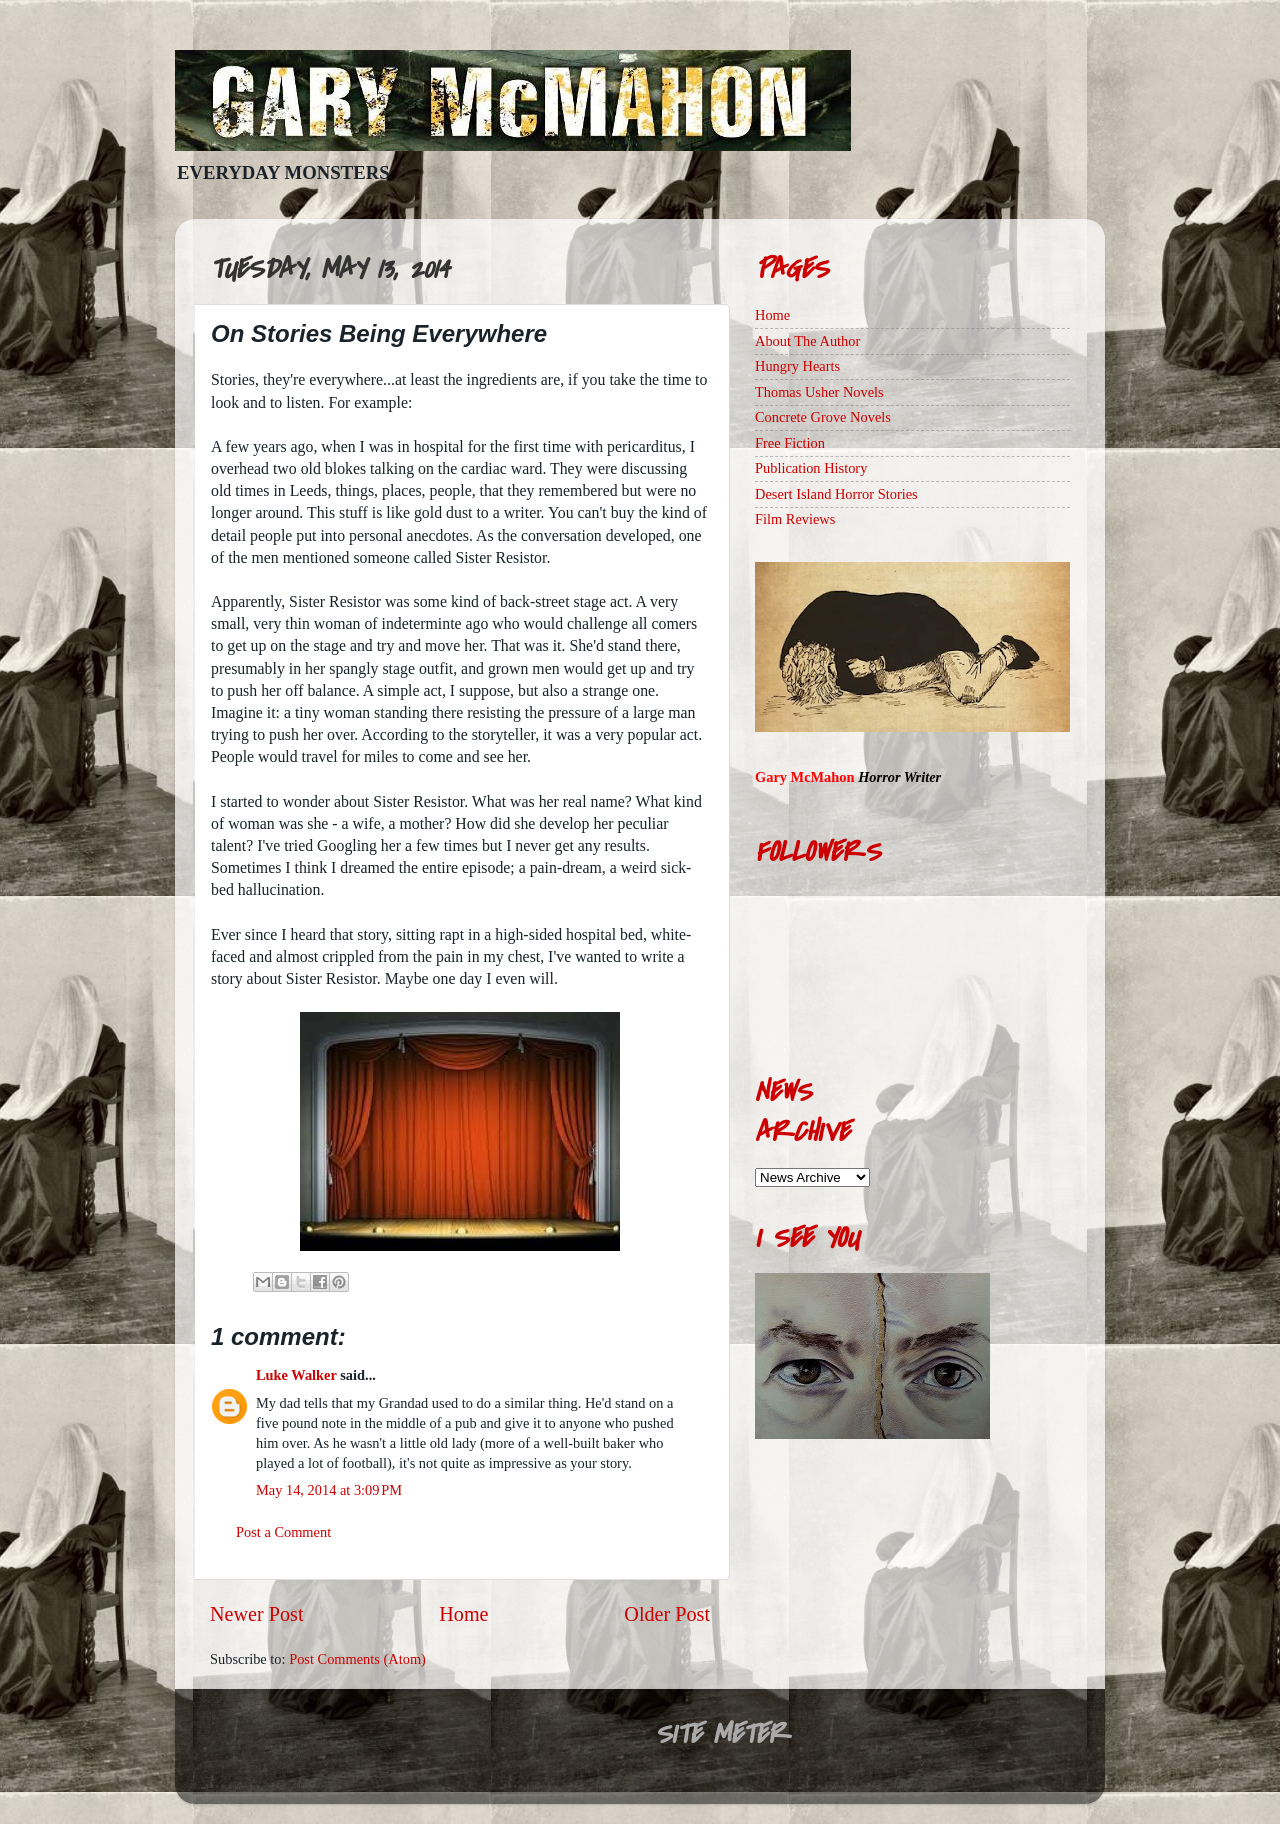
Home (463, 1614)
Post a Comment (283, 1532)
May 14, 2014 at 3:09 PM (329, 1490)
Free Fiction (790, 443)
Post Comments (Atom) (357, 1659)
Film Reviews (795, 519)
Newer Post (257, 1614)
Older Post (667, 1614)
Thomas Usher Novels (819, 392)
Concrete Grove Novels (823, 417)
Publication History (811, 468)
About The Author (807, 341)
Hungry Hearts (797, 366)
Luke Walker (296, 1375)
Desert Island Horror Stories (836, 494)
